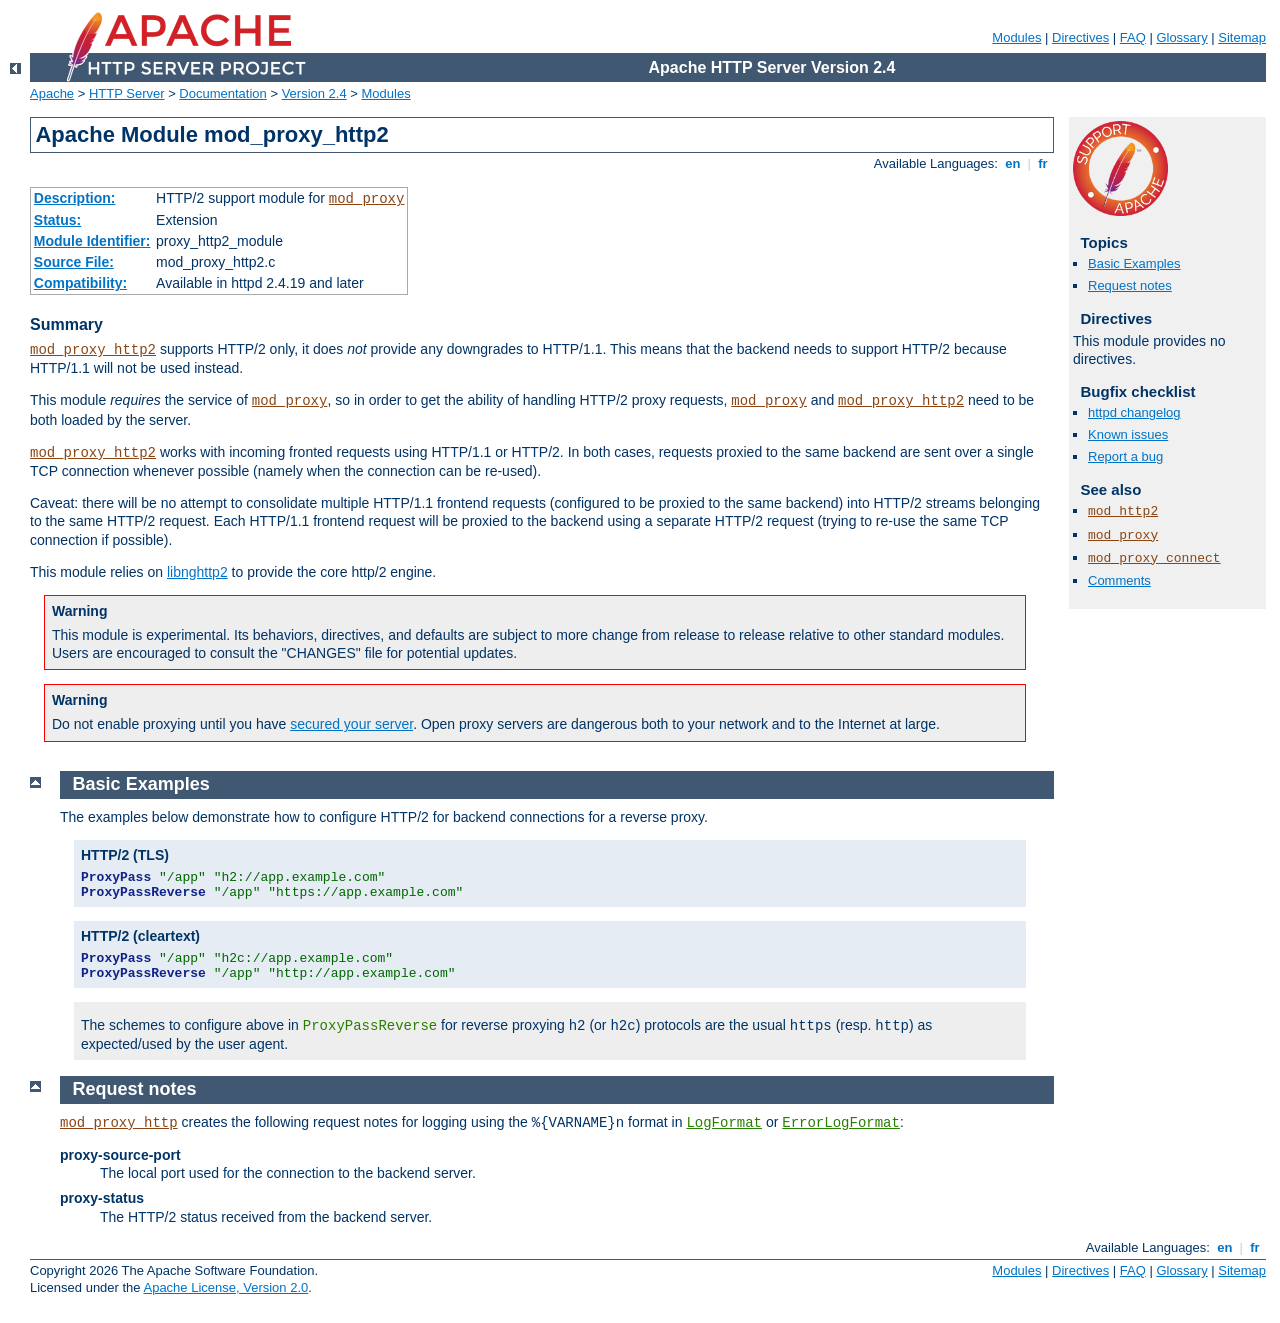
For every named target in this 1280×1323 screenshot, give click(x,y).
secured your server (351, 724)
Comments (1119, 580)
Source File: (74, 262)
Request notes (1130, 285)
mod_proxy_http (119, 1123)
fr (1043, 163)
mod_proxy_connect (1154, 558)
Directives (1080, 37)
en (1013, 163)
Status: (57, 220)
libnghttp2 (197, 572)
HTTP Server (127, 93)
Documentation (222, 93)
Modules (1016, 37)
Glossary (1181, 37)
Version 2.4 (314, 93)
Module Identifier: (92, 241)
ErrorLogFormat (841, 1123)
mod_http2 (1123, 511)
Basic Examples (1134, 263)
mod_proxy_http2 (93, 350)
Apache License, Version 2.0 (225, 1287)
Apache (52, 93)
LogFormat (724, 1123)
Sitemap (1242, 37)
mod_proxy (367, 199)
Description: (75, 198)
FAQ (1133, 37)
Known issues (1128, 434)
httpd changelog (1134, 412)
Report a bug (1125, 456)
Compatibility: (80, 283)
